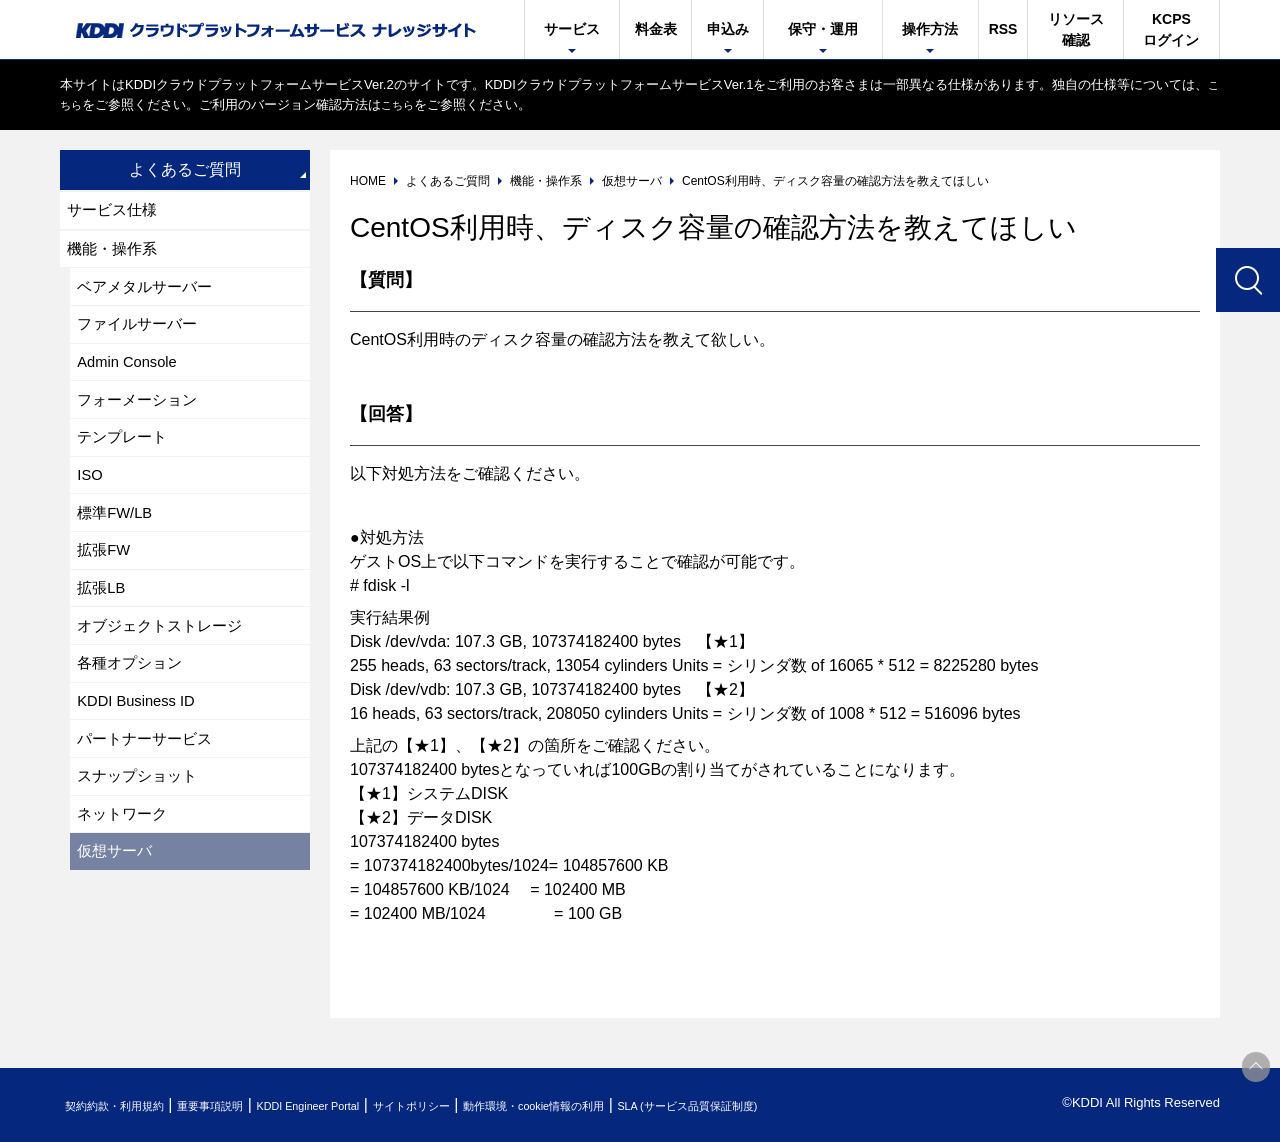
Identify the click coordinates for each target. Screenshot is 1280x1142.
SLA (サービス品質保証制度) (830, 1105)
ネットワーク (126, 868)
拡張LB (104, 622)
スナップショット (142, 827)
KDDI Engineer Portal (365, 1105)
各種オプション (134, 704)
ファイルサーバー (142, 335)
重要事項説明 (244, 1105)
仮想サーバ (118, 909)
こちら (79, 104)
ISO (92, 499)
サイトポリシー (493, 1105)
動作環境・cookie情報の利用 (643, 1105)
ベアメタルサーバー (150, 294)
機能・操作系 (116, 253)
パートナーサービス (150, 786)
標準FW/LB (118, 540)
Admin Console (132, 376)
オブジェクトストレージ (166, 663)
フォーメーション (142, 417)
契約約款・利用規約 (126, 1105)
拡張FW (106, 581)
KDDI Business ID (142, 745)
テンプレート (126, 458)
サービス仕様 (116, 211)
